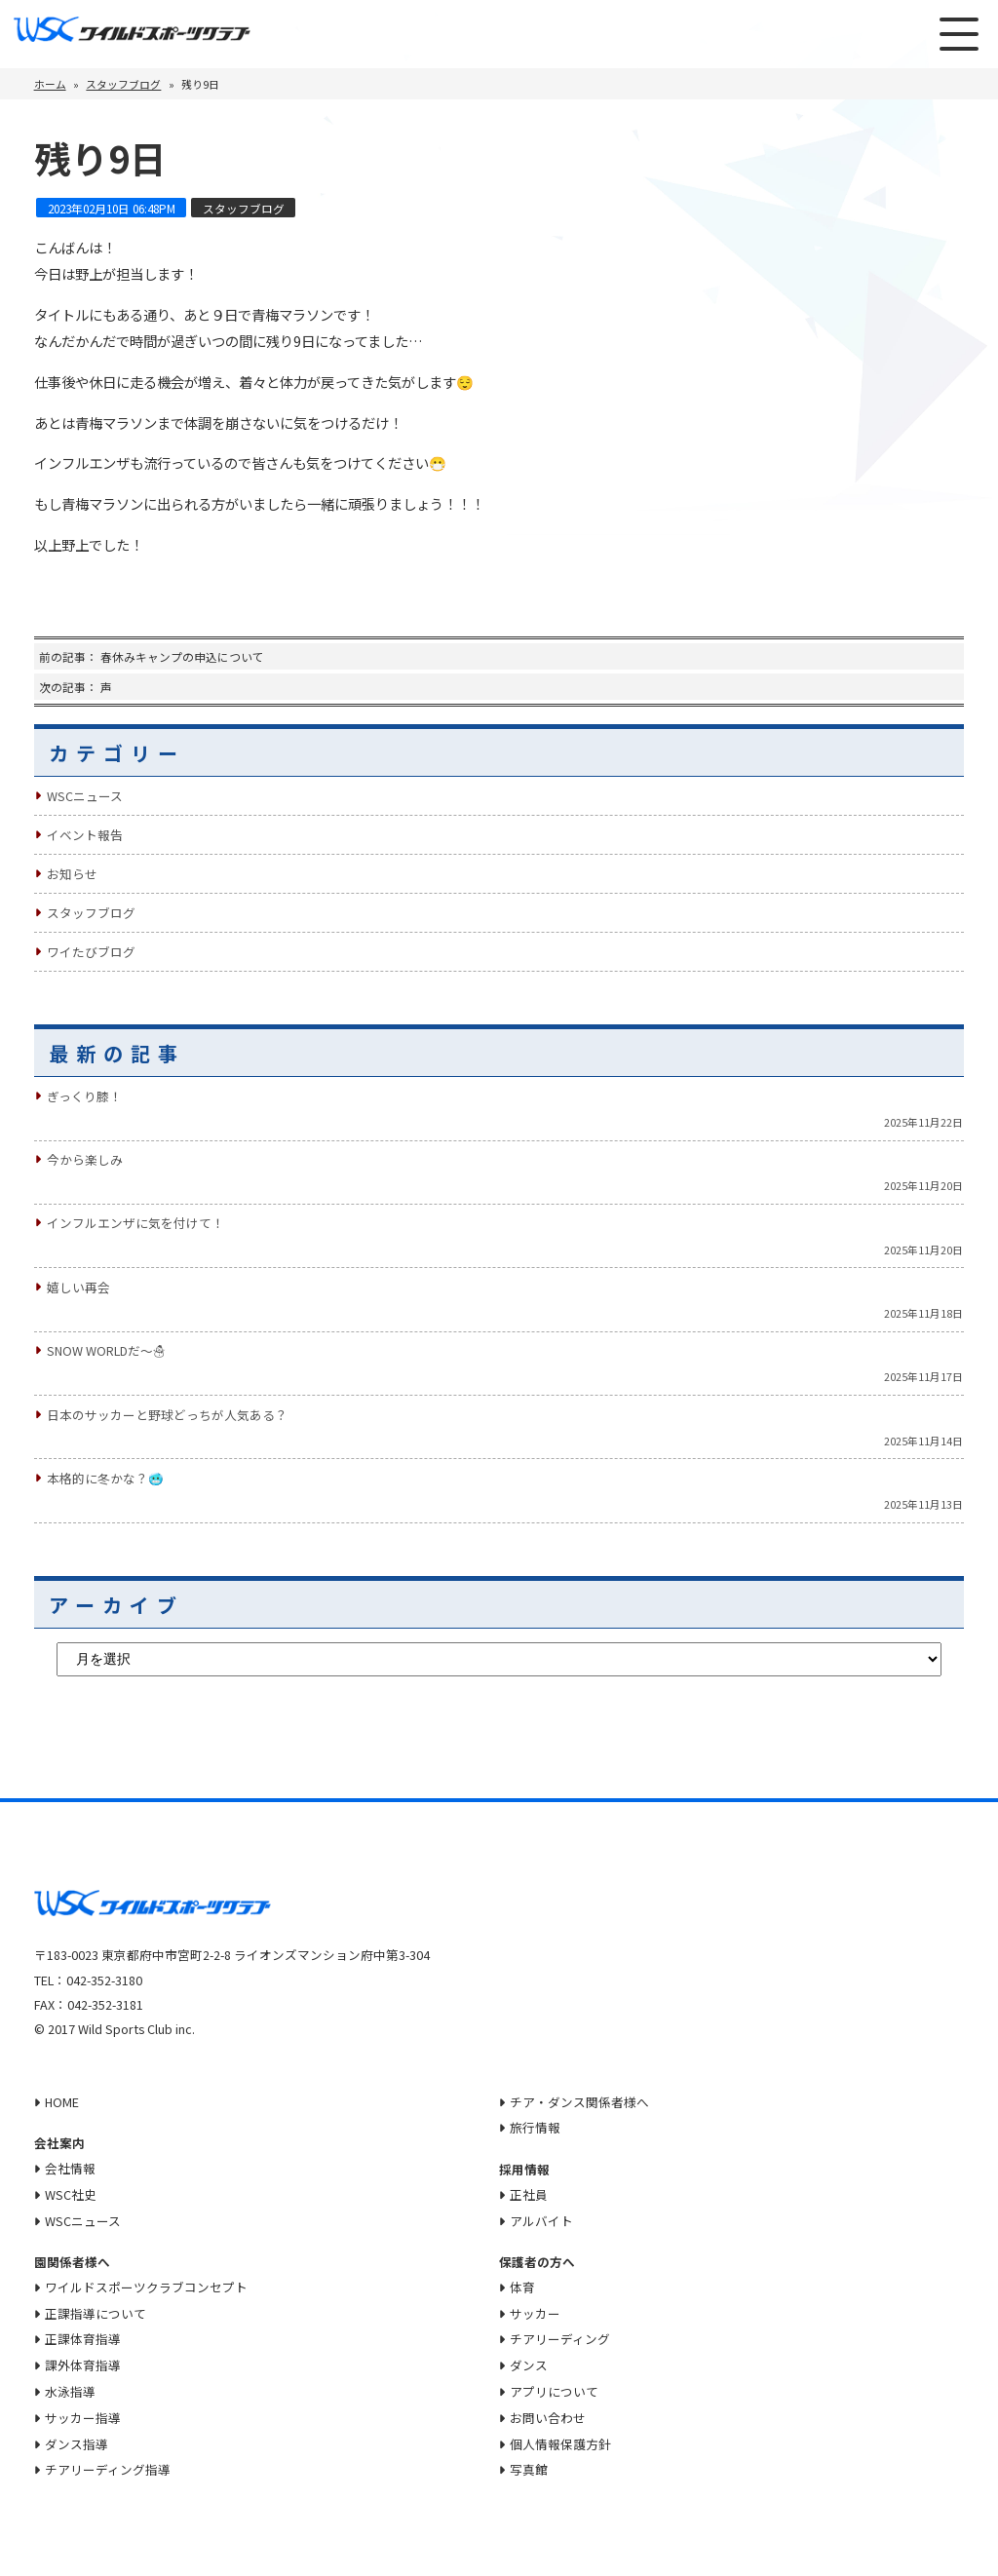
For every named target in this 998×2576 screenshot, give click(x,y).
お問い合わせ (549, 2417)
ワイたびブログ (91, 951)
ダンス (530, 2365)
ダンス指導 (76, 2444)
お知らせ (72, 874)
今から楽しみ (85, 1159)
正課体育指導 (83, 2338)
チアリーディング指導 (108, 2469)
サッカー (536, 2313)
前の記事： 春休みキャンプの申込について (151, 656)
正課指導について (95, 2313)
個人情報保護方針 (561, 2444)
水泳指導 (70, 2391)
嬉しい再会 (78, 1287)
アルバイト (542, 2220)
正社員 (530, 2194)
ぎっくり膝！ (84, 1096)
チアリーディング (561, 2338)
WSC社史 (71, 2194)
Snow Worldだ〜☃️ (106, 1350)
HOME (62, 2102)
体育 (523, 2287)
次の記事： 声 (75, 686)
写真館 (530, 2469)
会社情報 (70, 2168)
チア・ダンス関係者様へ (580, 2102)
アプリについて (555, 2391)
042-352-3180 (104, 1980)
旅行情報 (536, 2127)
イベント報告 (85, 835)
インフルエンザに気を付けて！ (135, 1222)
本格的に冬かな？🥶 (105, 1478)
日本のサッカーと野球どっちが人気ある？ (167, 1414)
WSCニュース (85, 796)
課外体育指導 (83, 2365)
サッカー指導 (83, 2417)
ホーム (50, 84)
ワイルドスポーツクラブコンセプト (146, 2287)
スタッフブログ (123, 84)
